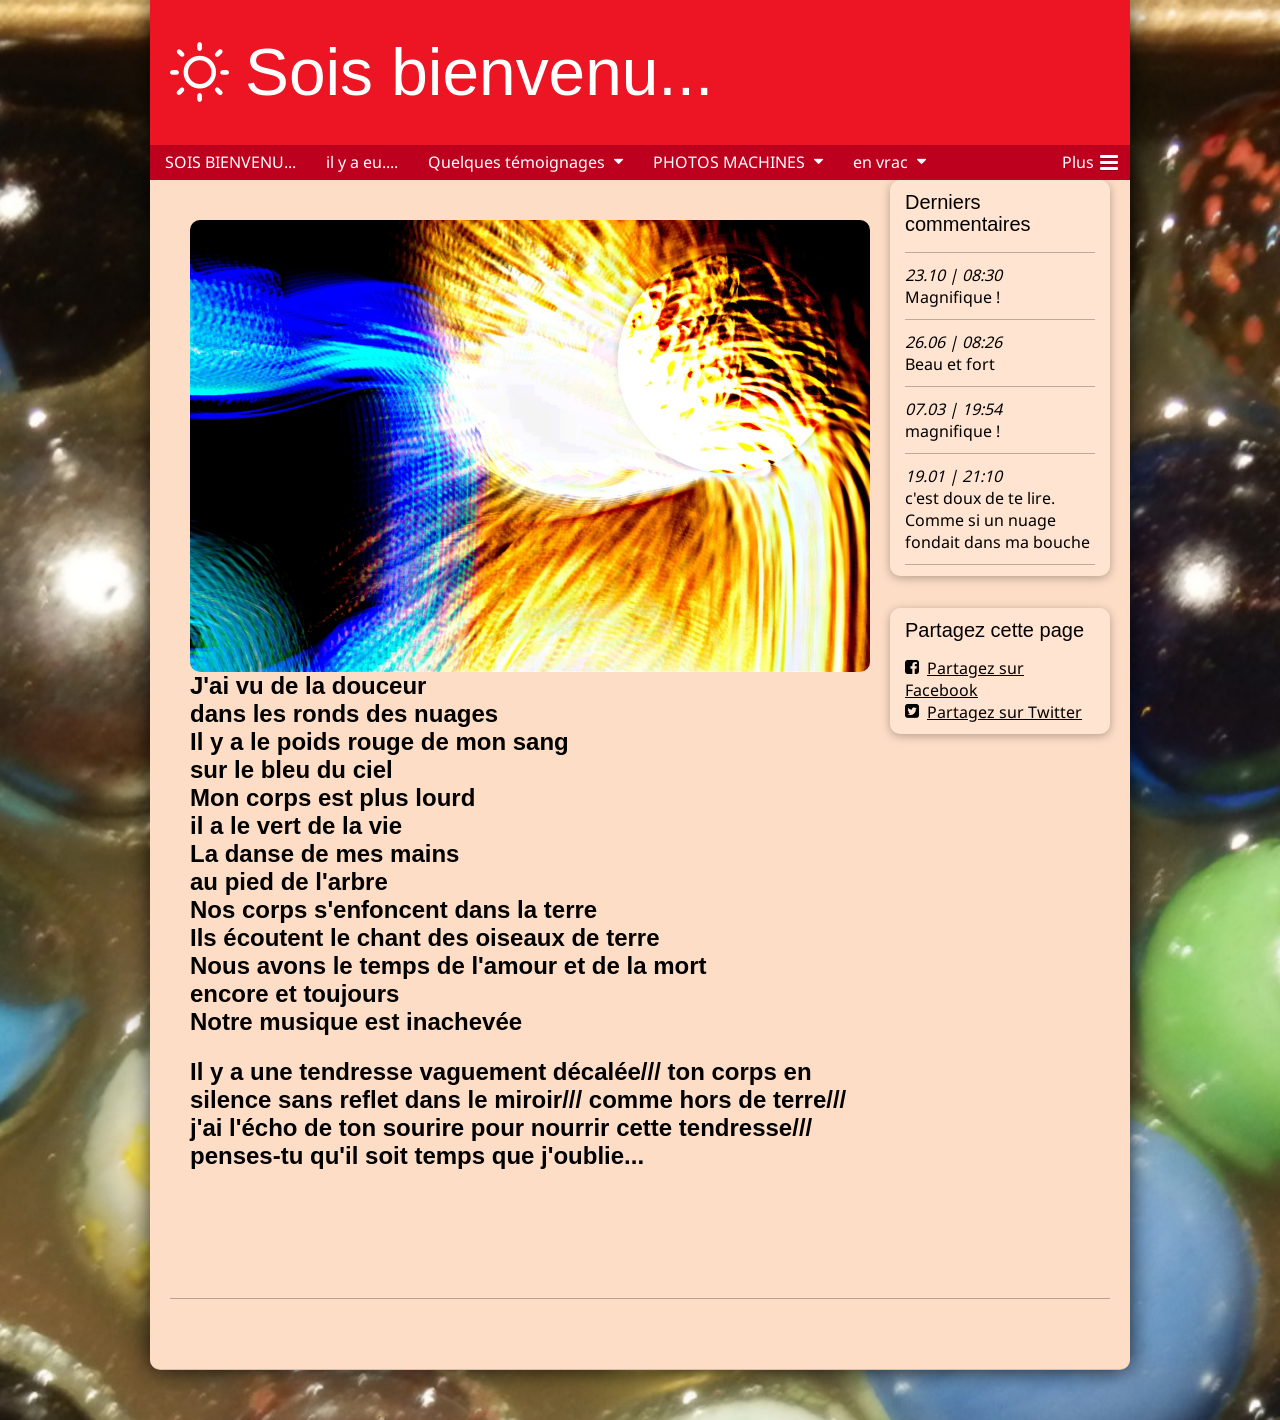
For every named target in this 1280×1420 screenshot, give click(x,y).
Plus (1090, 159)
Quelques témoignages (516, 162)
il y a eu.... (362, 162)
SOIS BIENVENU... (230, 162)
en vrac (880, 162)
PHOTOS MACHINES (729, 162)
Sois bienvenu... (479, 72)
